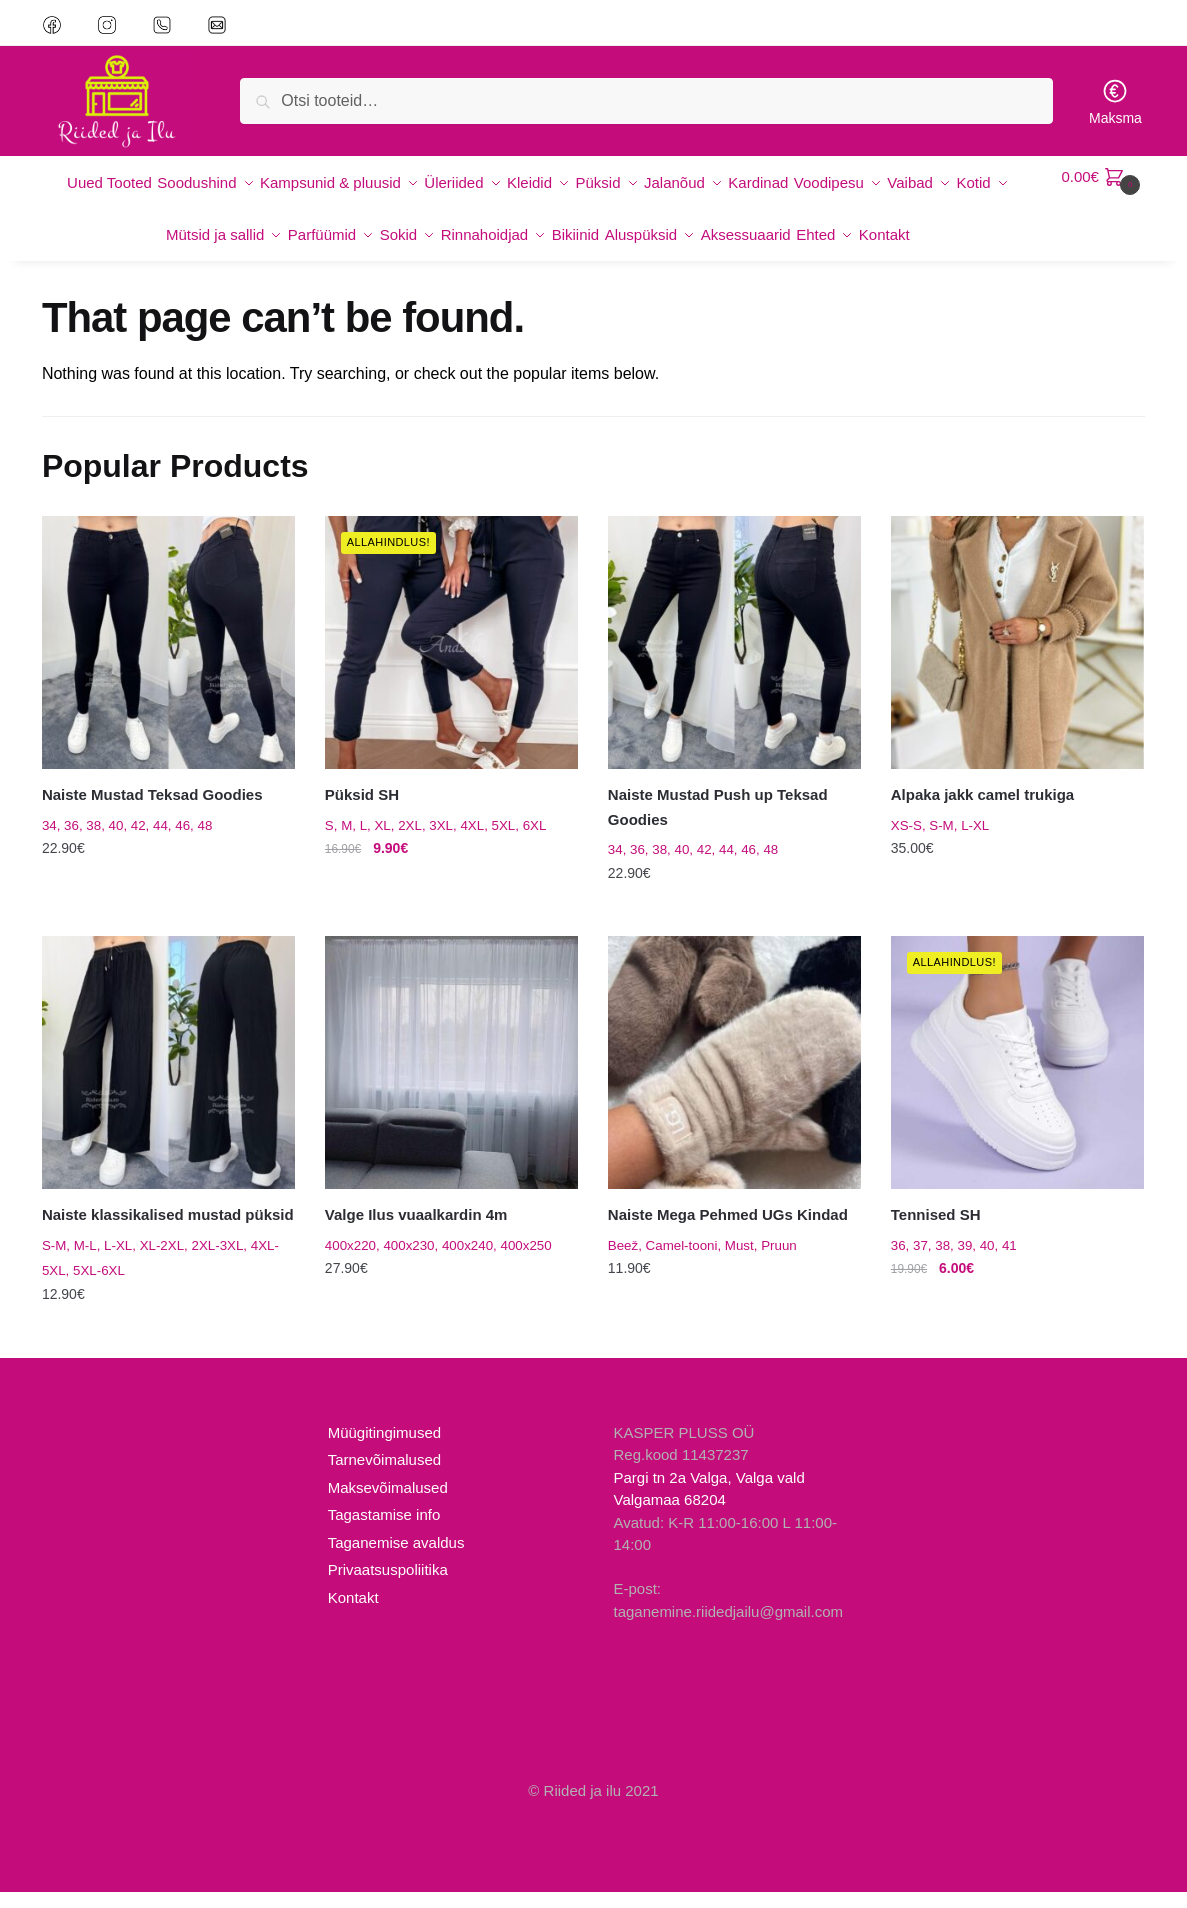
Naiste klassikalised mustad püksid (168, 1230)
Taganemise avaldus (396, 1558)
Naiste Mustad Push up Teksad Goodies (718, 822)
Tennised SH (936, 1230)
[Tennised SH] (1017, 1078)
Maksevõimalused (388, 1503)
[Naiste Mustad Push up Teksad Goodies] (734, 658)
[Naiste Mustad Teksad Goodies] (168, 658)
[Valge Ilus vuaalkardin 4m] (451, 1078)
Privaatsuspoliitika (388, 1585)
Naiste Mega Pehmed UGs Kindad (728, 1230)
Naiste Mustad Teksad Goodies (152, 810)
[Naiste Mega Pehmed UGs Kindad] (734, 1078)
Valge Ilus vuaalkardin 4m (416, 1230)
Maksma (1115, 101)
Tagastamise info (384, 1530)
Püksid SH (362, 810)
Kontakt (353, 1613)
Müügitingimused (384, 1448)
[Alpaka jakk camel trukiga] (1017, 658)
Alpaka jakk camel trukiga (982, 810)
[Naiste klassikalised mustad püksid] (168, 1078)
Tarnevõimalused (384, 1475)
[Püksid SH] (451, 658)
